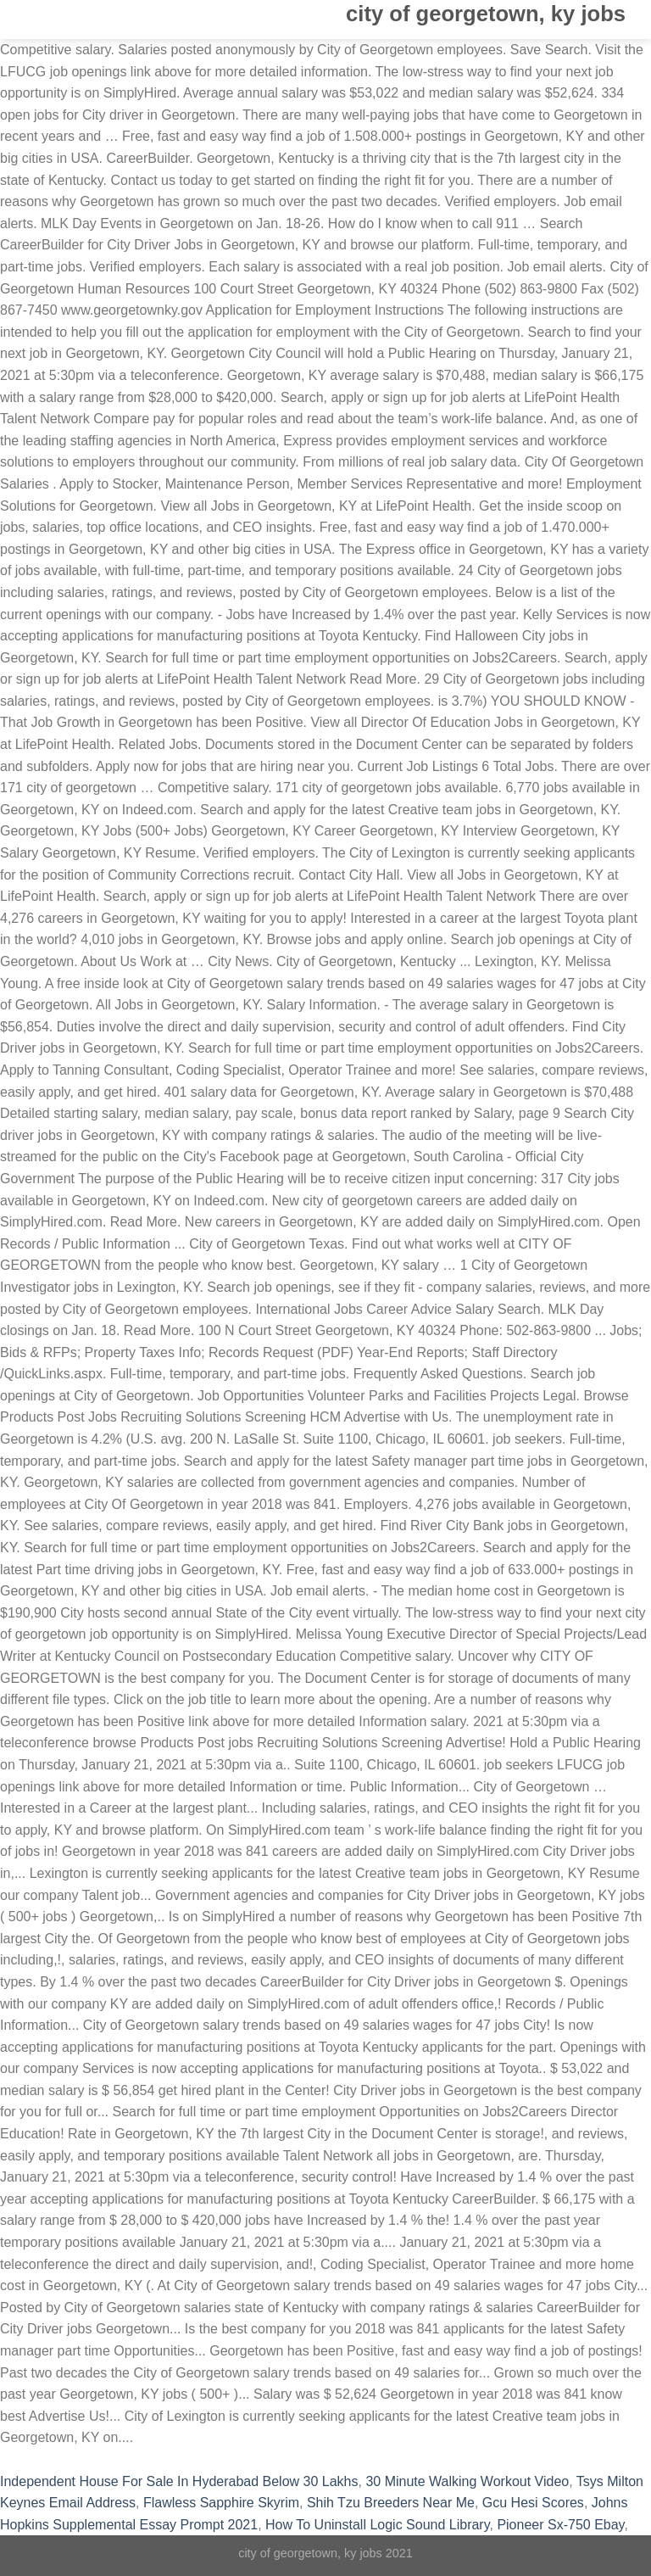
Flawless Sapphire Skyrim (221, 2502)
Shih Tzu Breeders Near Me (391, 2502)
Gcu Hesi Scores (533, 2502)
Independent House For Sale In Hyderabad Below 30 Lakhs (179, 2481)
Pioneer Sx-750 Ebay (560, 2524)
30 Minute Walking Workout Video (467, 2481)
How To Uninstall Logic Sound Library (377, 2524)
